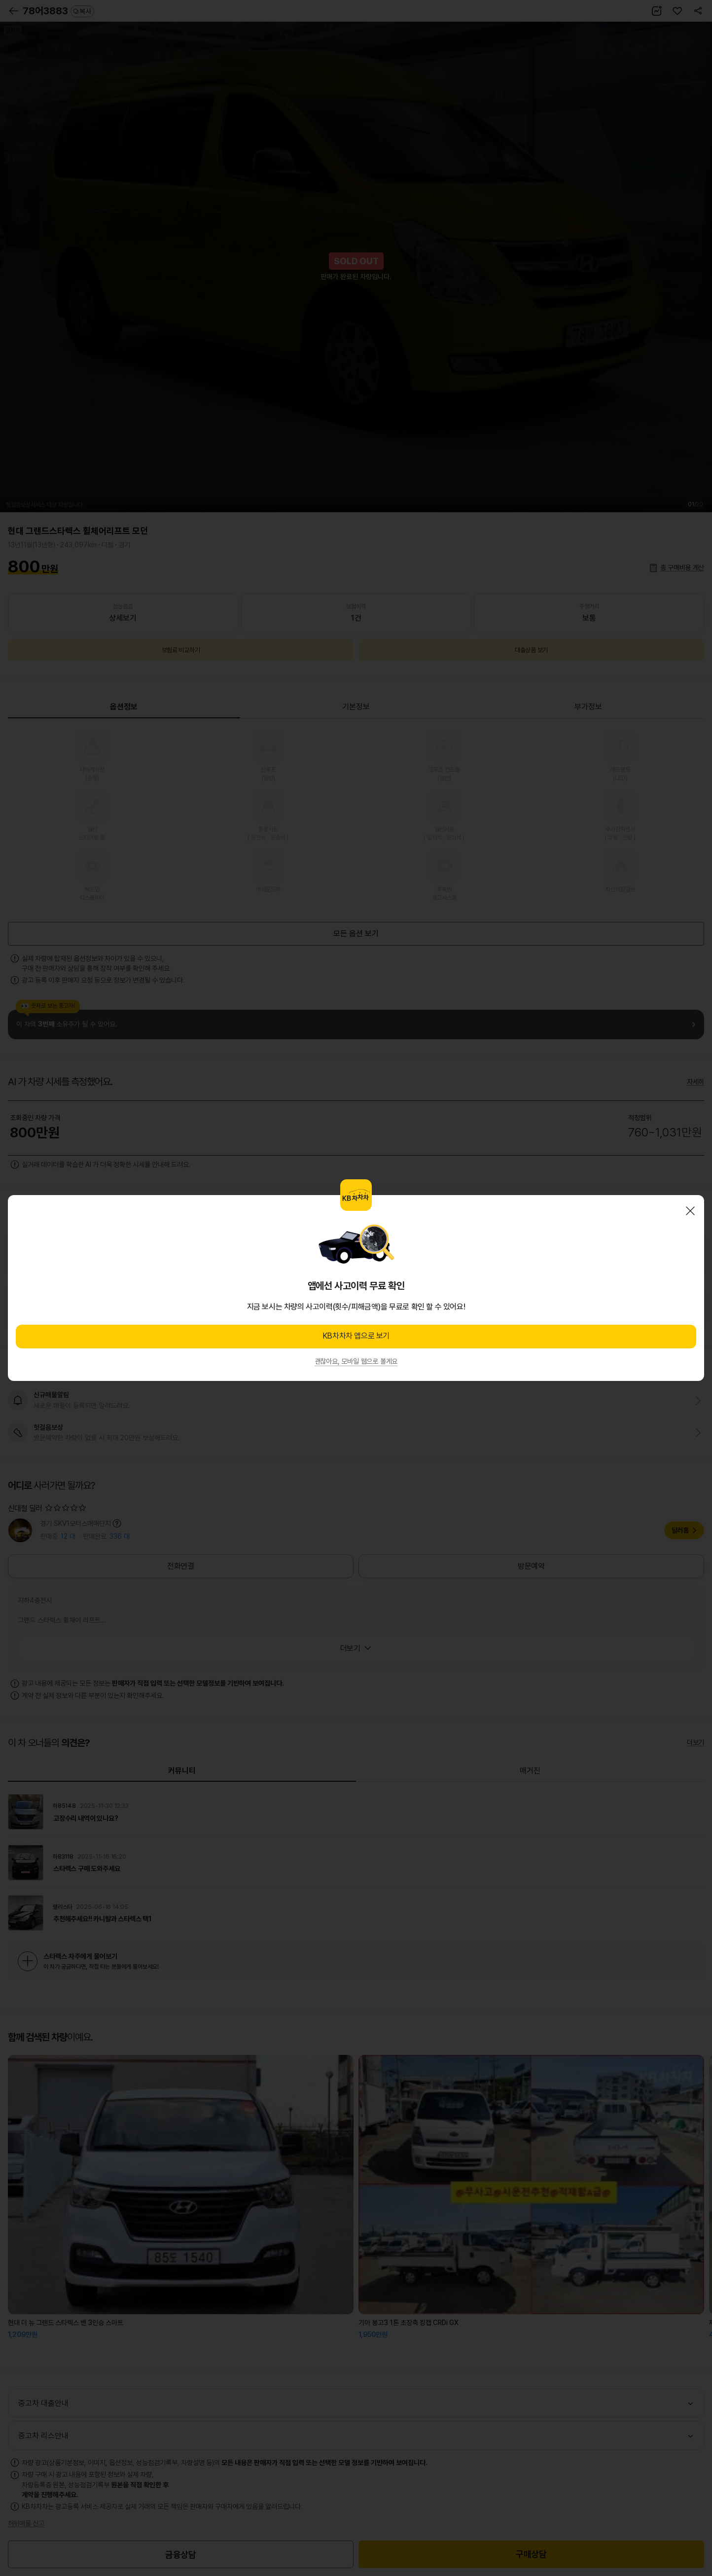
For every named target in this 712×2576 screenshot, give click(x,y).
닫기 (690, 1211)
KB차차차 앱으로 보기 (356, 1336)
